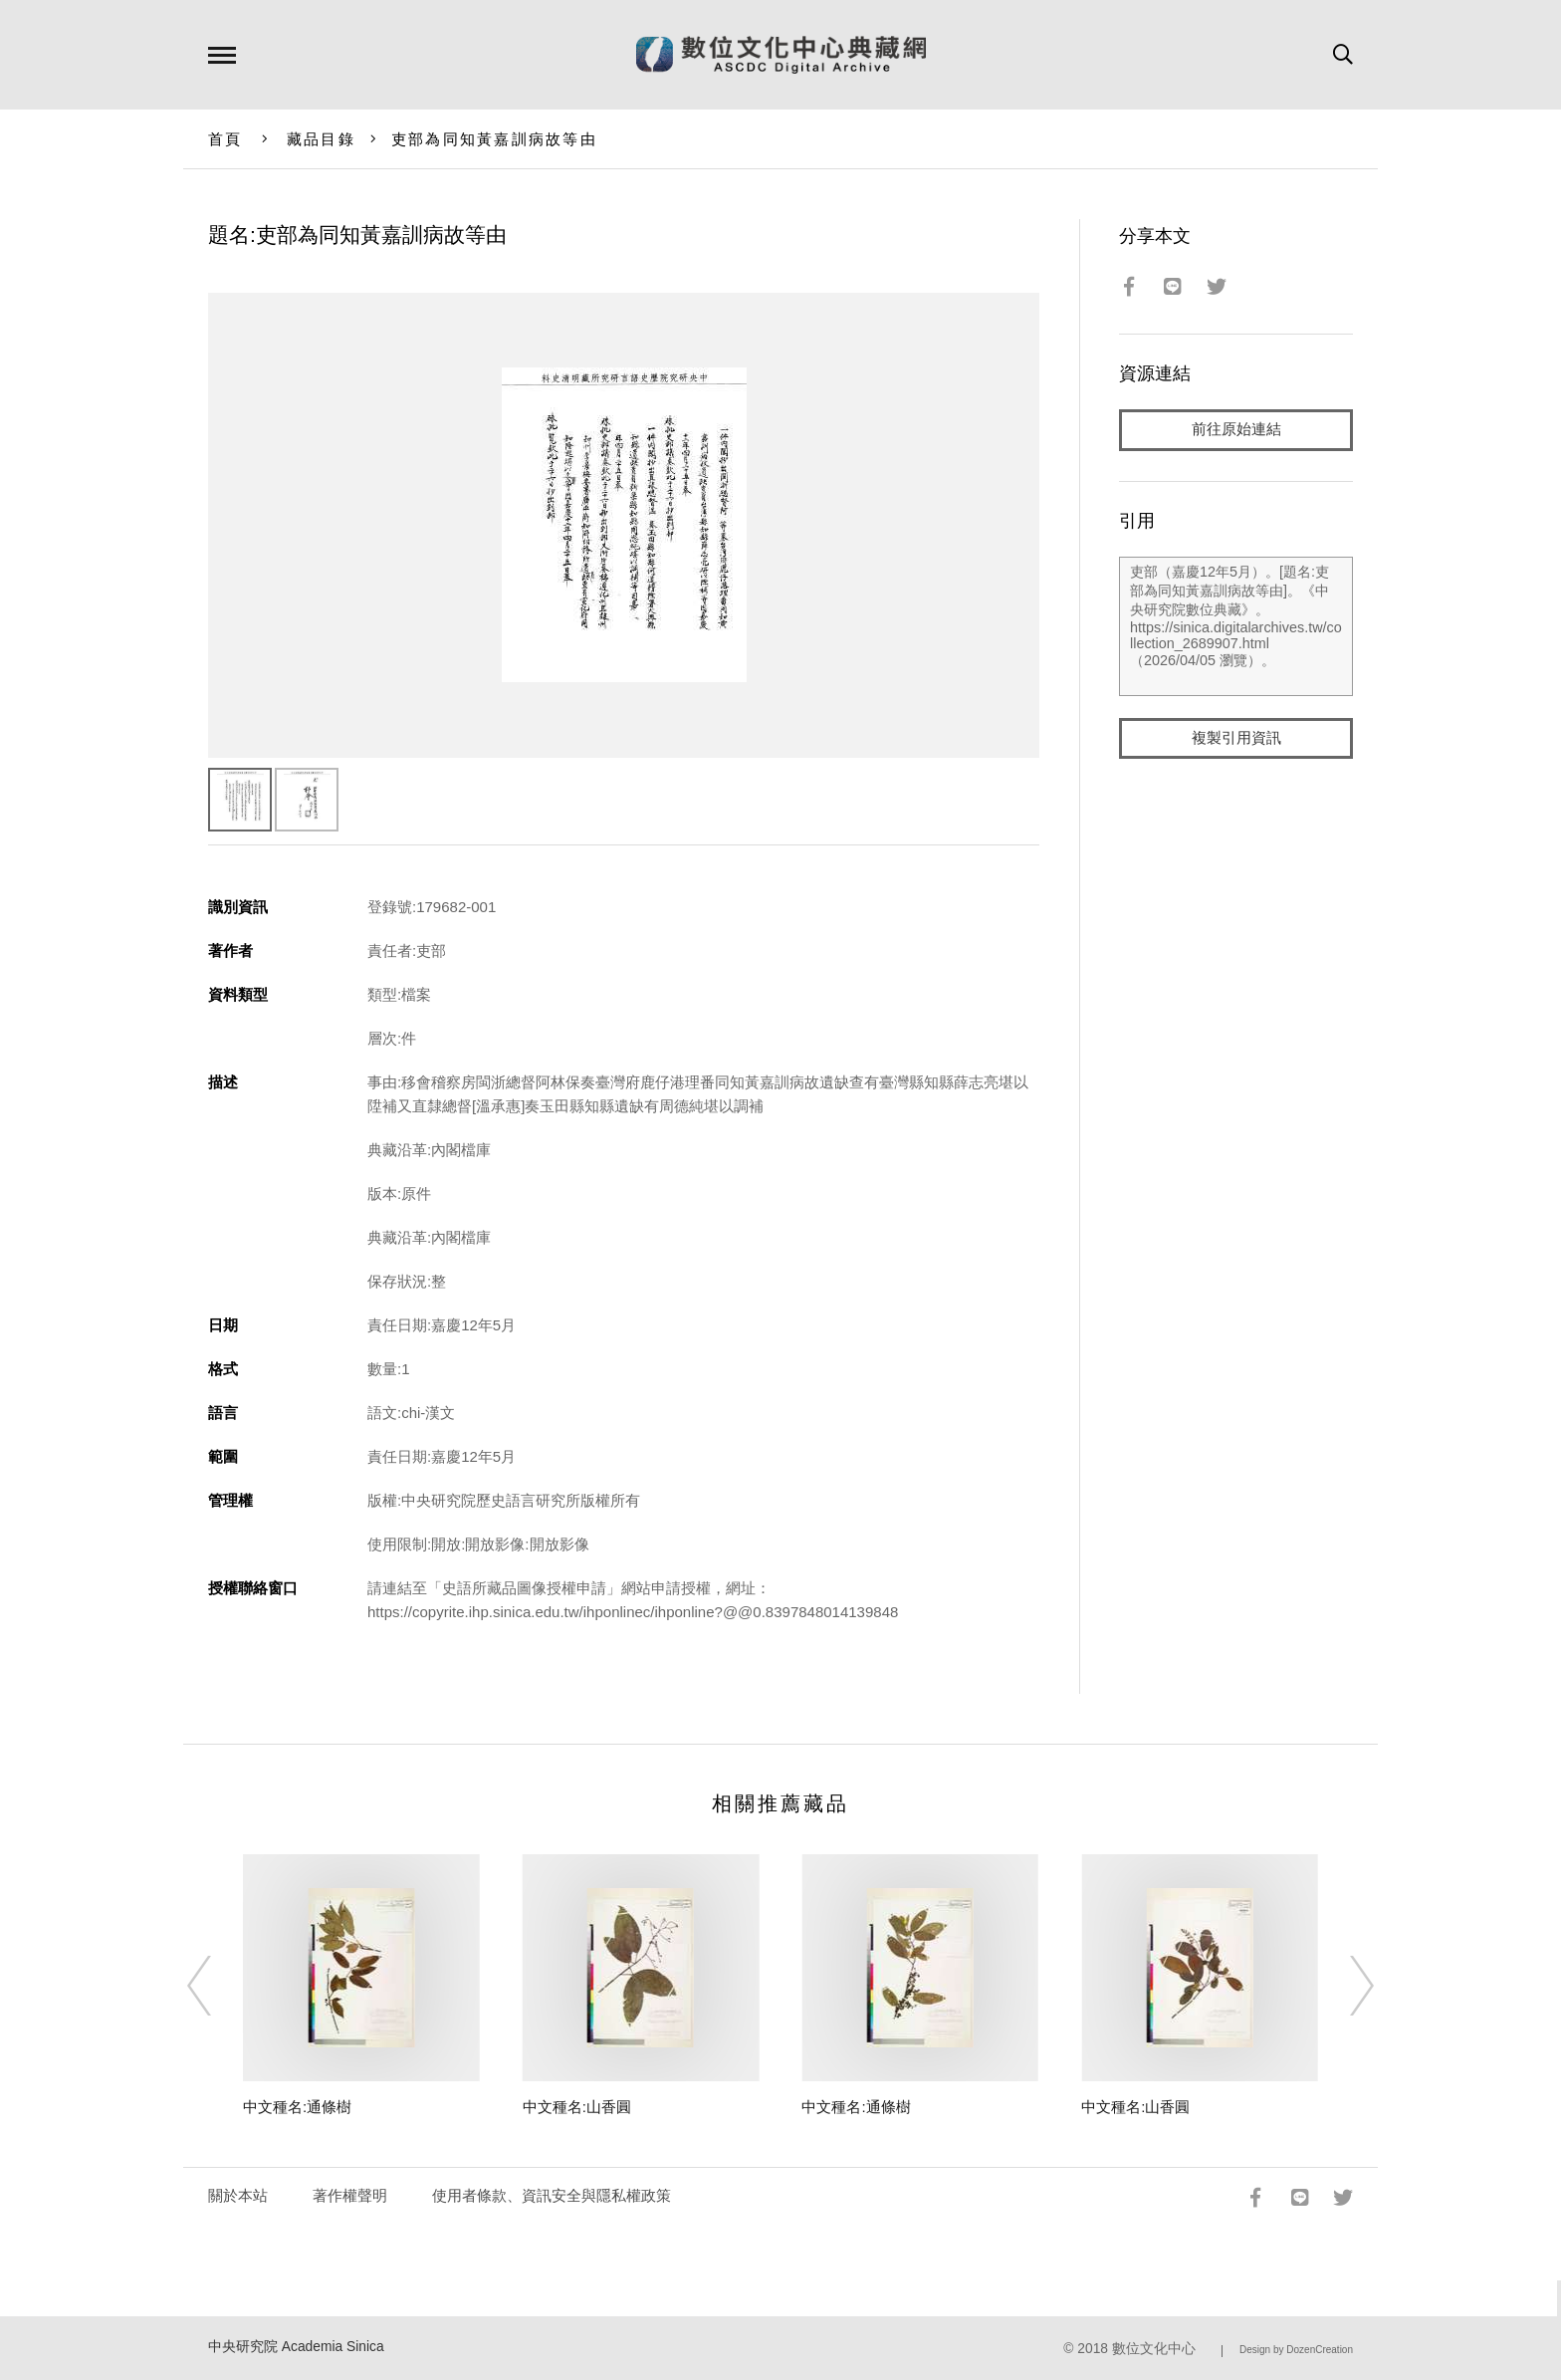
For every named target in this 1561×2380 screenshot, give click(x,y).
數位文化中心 (1154, 2348)
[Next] (1344, 1985)
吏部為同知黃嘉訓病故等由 (494, 138)
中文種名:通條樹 (297, 2106)
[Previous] (217, 1985)
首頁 (225, 138)
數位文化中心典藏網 (781, 55)
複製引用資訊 (1236, 738)
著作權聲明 (350, 2195)
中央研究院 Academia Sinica (296, 2346)
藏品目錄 (321, 138)
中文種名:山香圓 (577, 2106)
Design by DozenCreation (1296, 2349)
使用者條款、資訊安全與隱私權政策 (551, 2195)
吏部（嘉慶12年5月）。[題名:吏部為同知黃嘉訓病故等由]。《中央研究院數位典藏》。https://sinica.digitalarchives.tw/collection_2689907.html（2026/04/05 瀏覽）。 (1236, 626)
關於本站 (238, 2195)
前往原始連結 (1236, 429)
